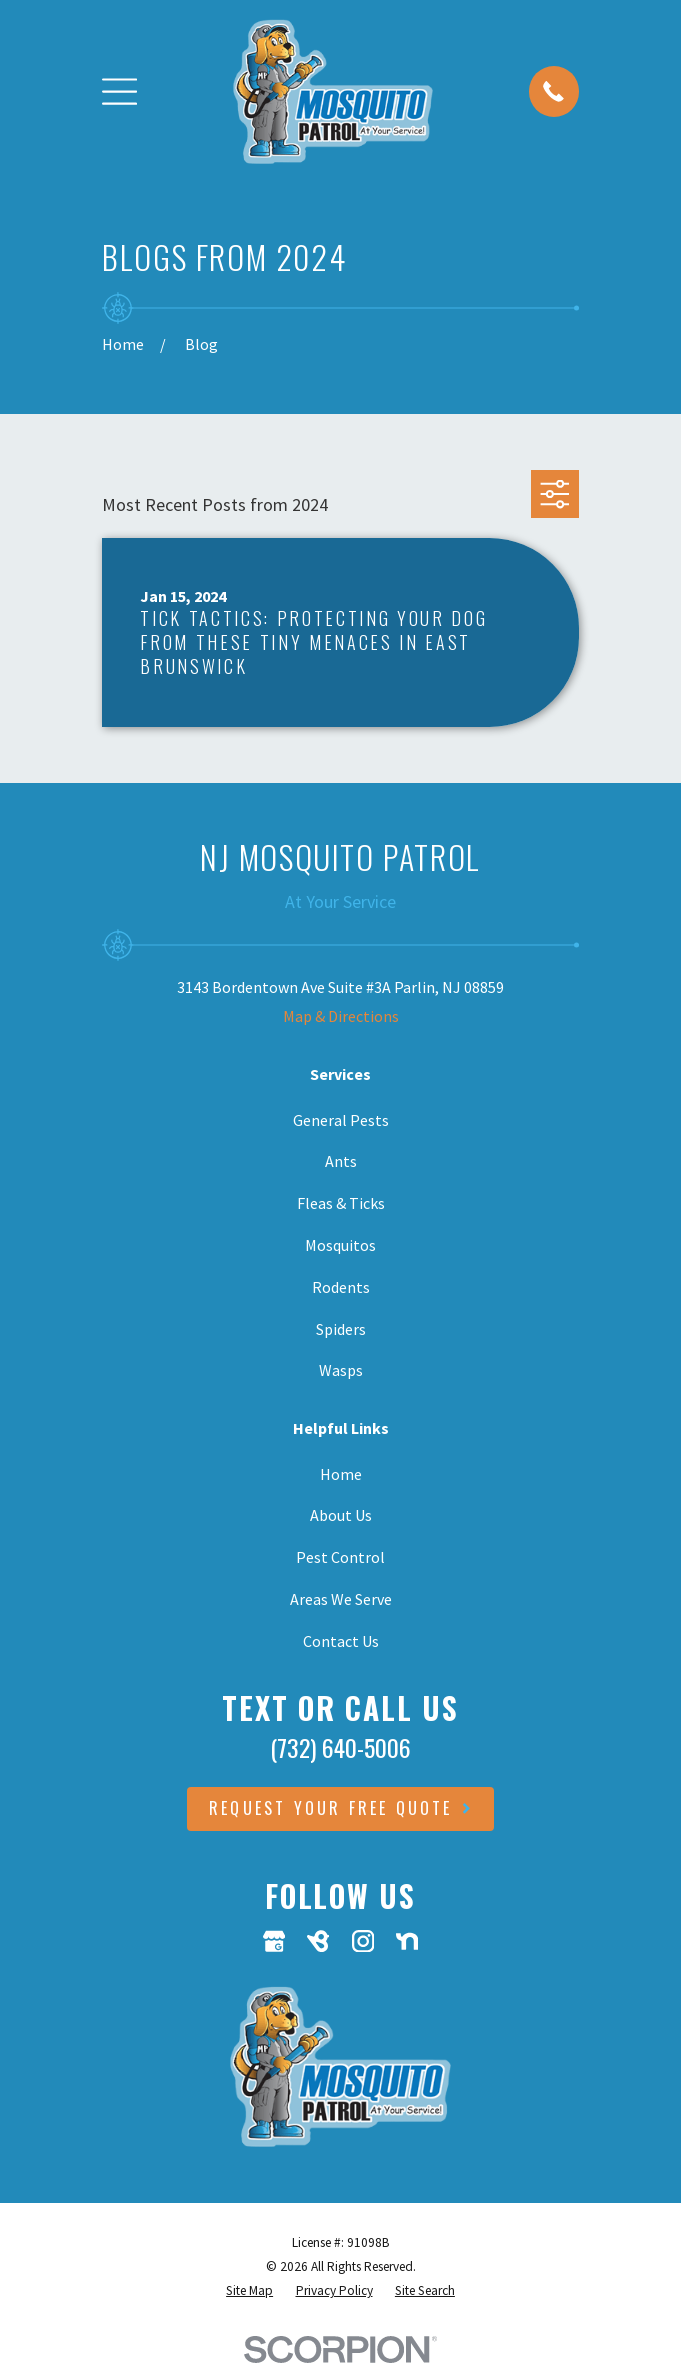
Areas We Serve (341, 1599)
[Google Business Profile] (274, 1941)
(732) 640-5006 (340, 1747)
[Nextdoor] (407, 1941)
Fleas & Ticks (341, 1203)
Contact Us (341, 1641)
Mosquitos (340, 1245)
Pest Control (340, 1557)
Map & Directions (341, 1016)
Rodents (341, 1287)
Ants (341, 1161)
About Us (341, 1515)
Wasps (341, 1370)
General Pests (341, 1120)
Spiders (341, 1329)
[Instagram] (363, 1941)
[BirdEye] (318, 1941)
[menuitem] (249, 2291)
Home (341, 1474)
